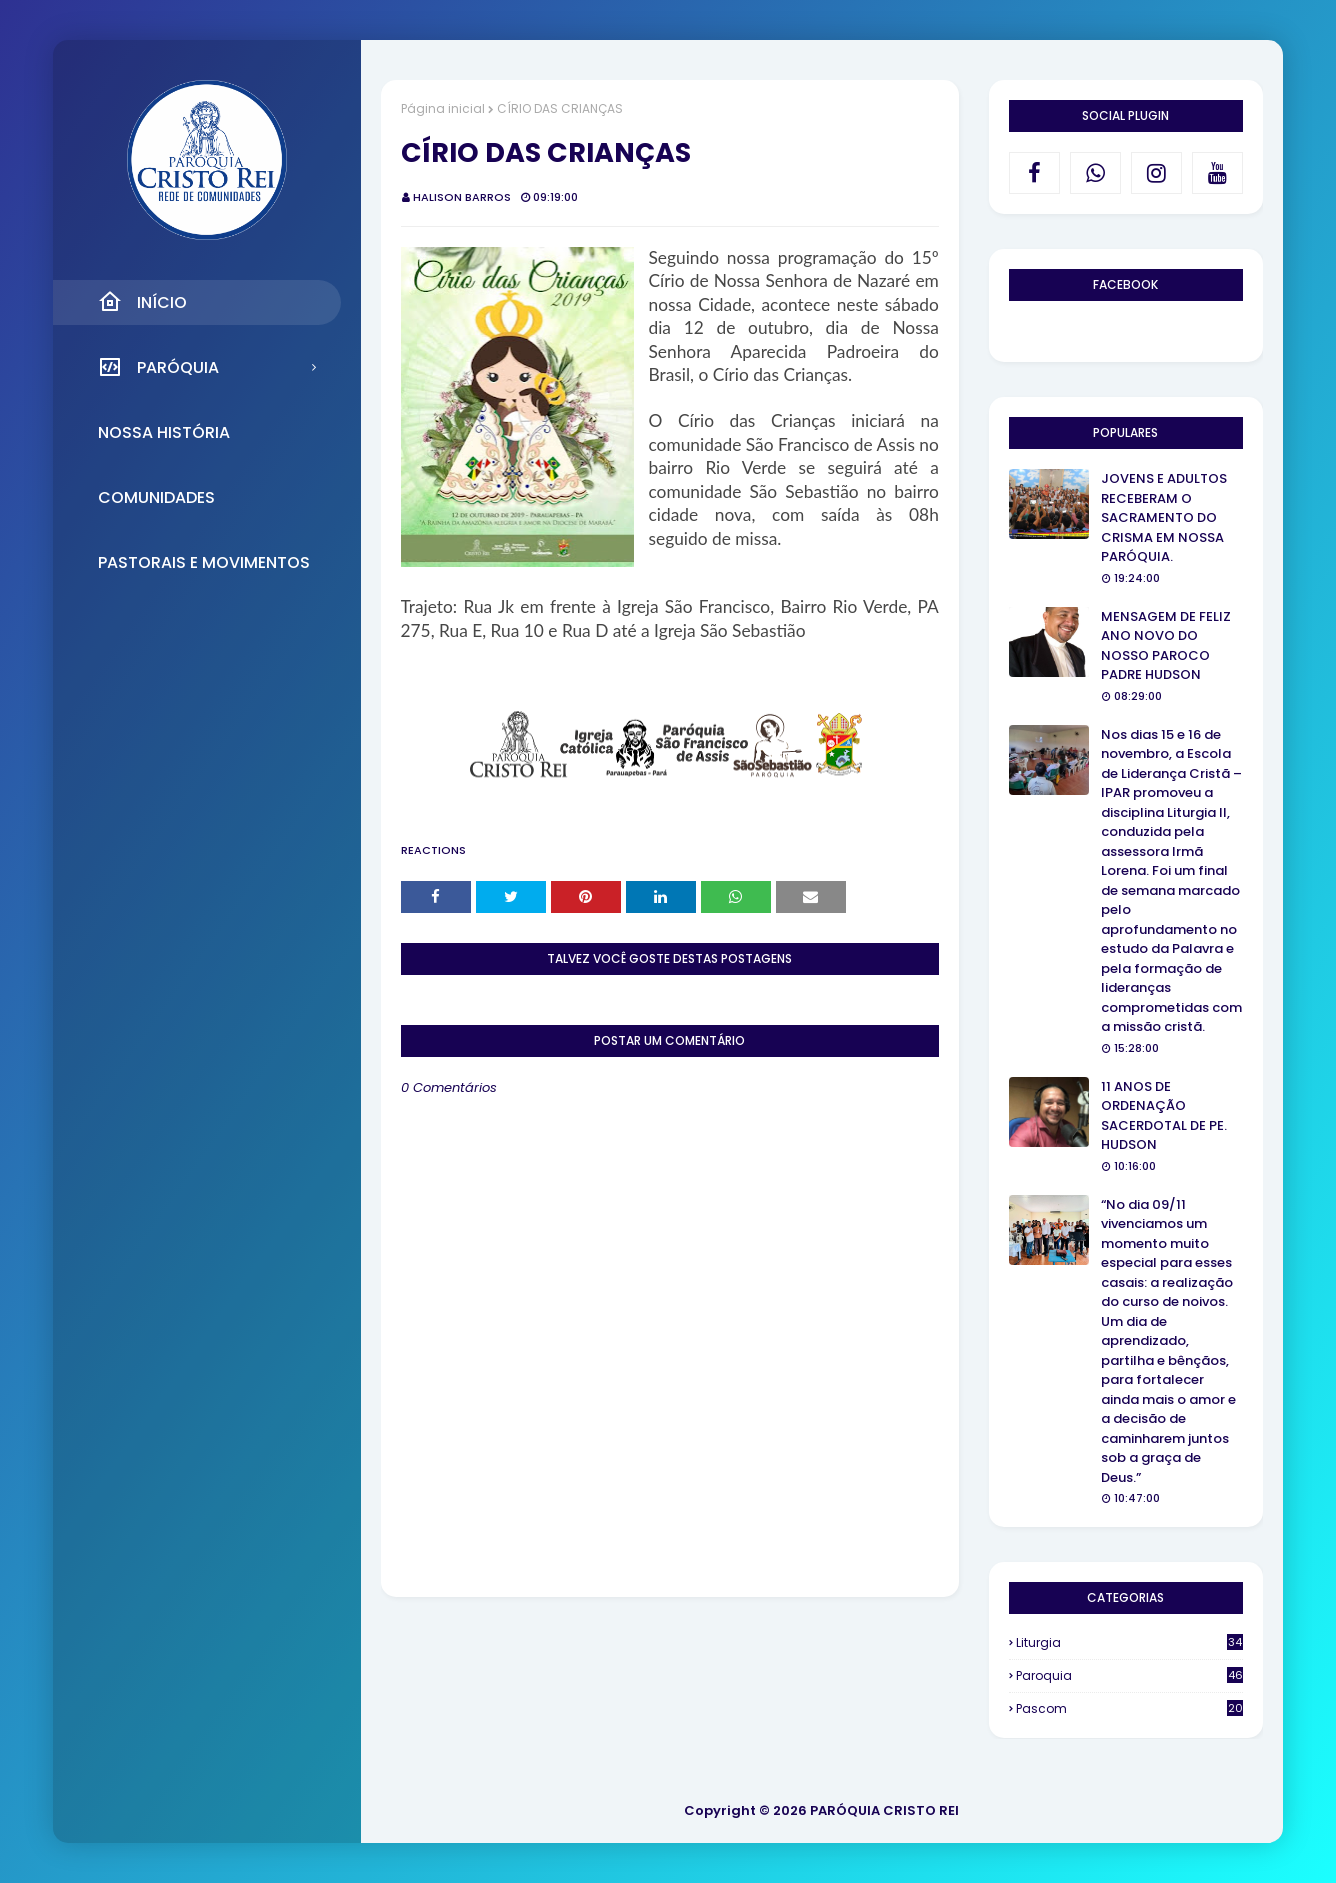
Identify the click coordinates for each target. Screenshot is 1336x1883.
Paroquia (1129, 1675)
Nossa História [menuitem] (164, 432)
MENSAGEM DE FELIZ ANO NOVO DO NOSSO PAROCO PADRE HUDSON (1166, 646)
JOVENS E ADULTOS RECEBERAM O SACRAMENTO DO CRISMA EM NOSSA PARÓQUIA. (1164, 517)
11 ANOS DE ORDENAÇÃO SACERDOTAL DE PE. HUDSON (1164, 1116)
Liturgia (1129, 1642)
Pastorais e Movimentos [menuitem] (204, 562)
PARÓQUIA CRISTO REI (884, 1810)
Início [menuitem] (142, 302)
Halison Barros (462, 197)
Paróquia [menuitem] (158, 367)
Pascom (1129, 1708)
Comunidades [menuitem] (156, 497)
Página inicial (443, 108)
